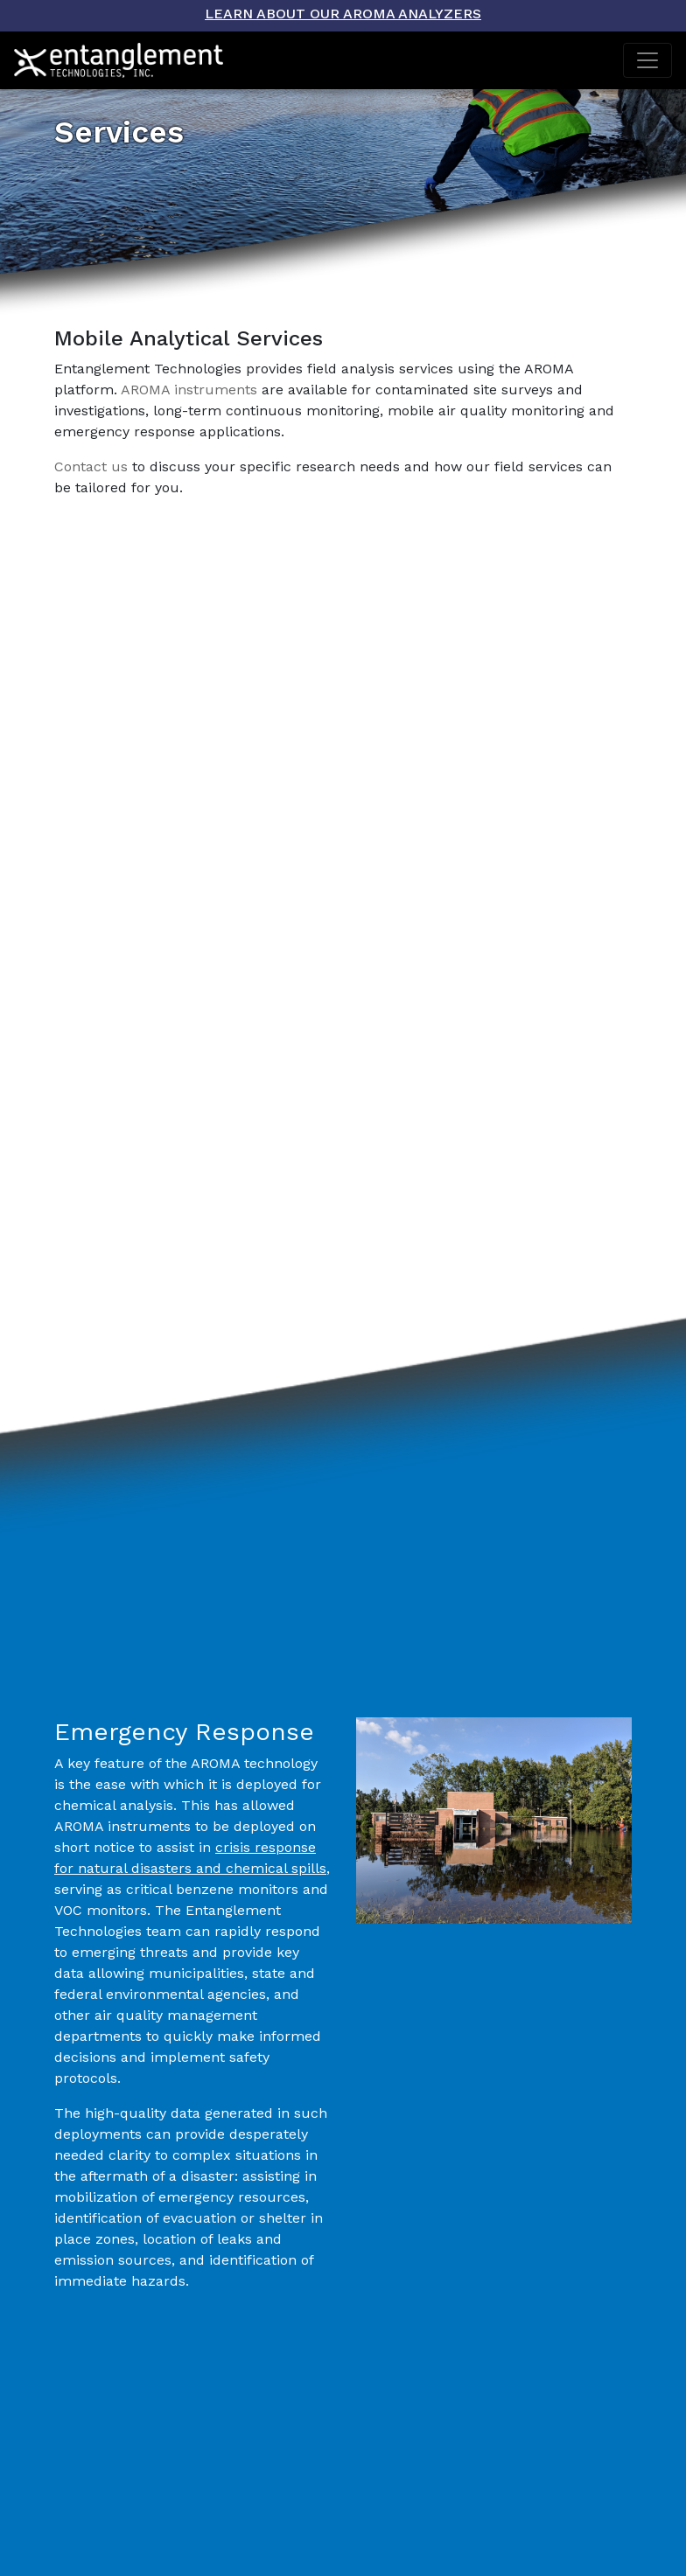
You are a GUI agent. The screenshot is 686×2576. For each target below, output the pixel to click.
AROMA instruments (189, 389)
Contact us (91, 466)
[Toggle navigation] (647, 60)
